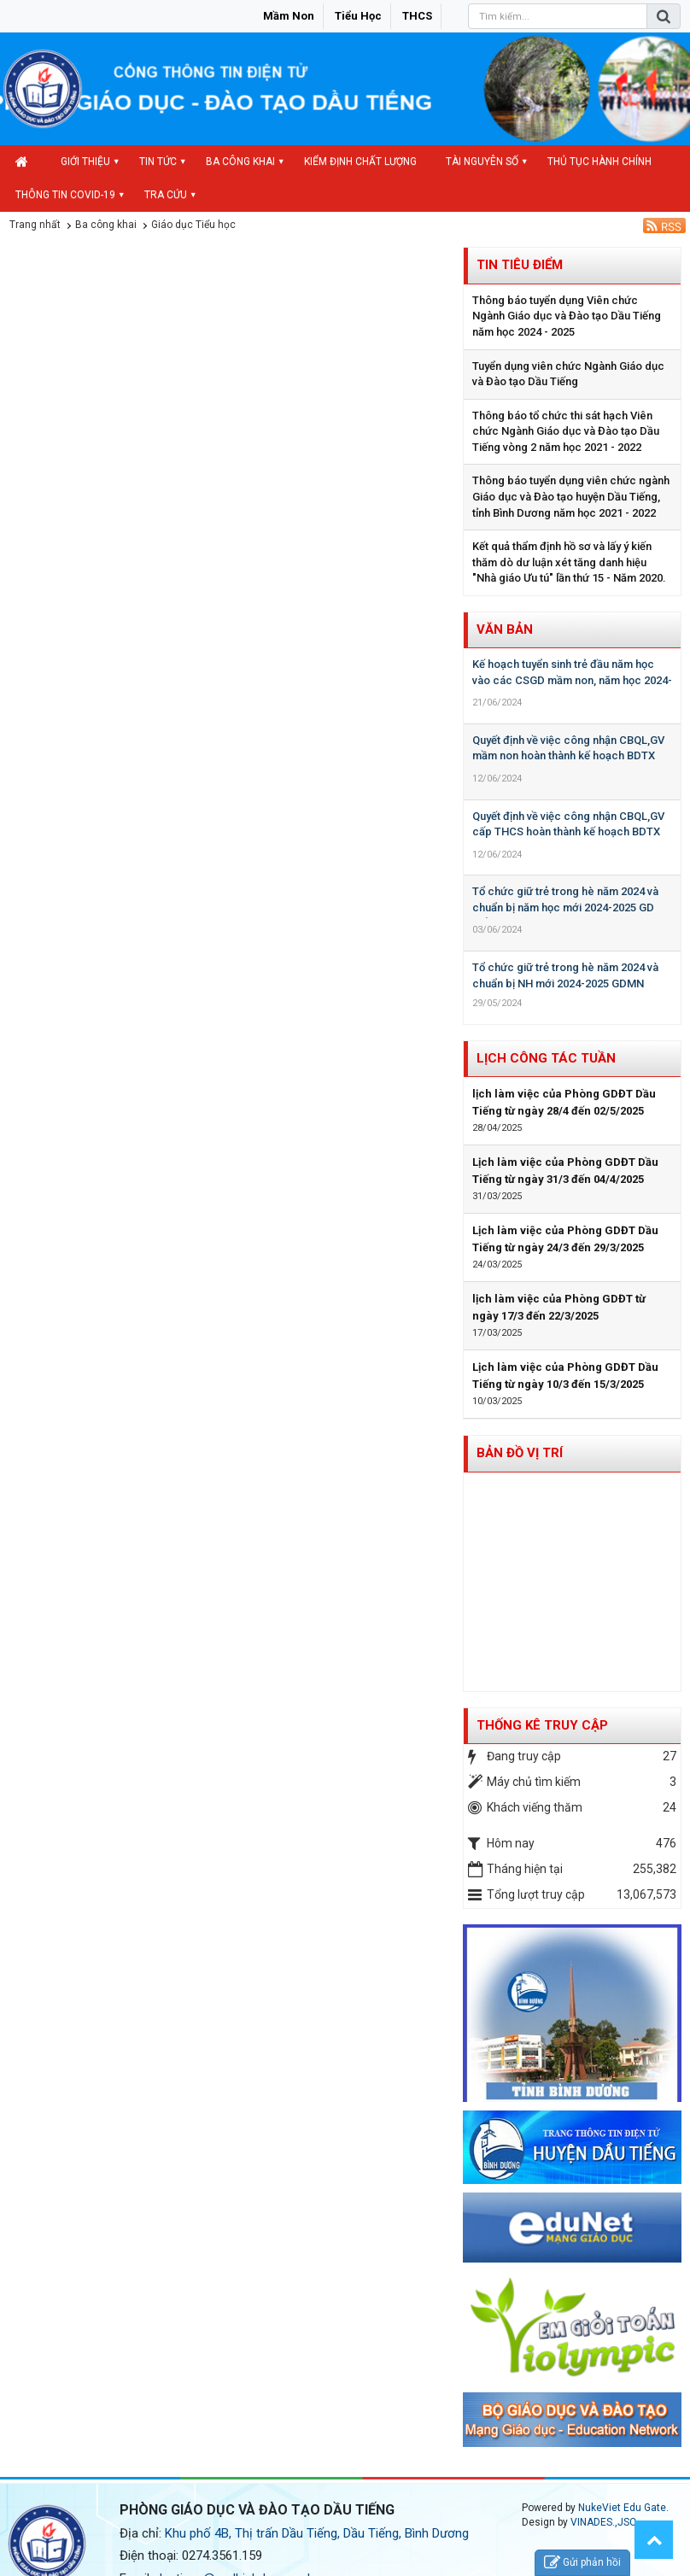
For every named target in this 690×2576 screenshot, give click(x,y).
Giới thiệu (85, 161)
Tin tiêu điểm (520, 264)
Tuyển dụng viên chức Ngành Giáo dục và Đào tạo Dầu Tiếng (568, 374)
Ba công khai (240, 161)
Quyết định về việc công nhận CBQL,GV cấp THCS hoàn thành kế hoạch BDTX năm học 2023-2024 (568, 832)
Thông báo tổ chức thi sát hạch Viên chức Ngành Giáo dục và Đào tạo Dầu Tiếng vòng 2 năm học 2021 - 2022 (565, 431)
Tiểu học (358, 15)
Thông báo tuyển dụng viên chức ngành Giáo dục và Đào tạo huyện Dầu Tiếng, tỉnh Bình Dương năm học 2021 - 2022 (571, 496)
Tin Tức (158, 161)
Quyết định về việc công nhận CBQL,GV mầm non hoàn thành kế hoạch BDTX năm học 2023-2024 (568, 756)
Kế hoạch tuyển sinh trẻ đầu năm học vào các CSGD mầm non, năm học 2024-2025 (572, 680)
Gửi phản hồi (582, 2563)
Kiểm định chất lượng (360, 161)
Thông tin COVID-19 (65, 195)
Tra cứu (165, 195)
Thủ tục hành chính (599, 161)
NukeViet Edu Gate (622, 2508)
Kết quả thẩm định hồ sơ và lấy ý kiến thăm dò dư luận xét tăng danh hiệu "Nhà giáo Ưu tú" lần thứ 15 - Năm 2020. (569, 562)
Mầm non (288, 15)
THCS (417, 15)
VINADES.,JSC (603, 2522)
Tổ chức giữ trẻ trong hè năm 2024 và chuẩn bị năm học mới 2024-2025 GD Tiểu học (565, 907)
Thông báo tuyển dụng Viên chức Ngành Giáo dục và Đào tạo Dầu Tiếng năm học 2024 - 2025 (566, 316)
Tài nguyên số (482, 161)
